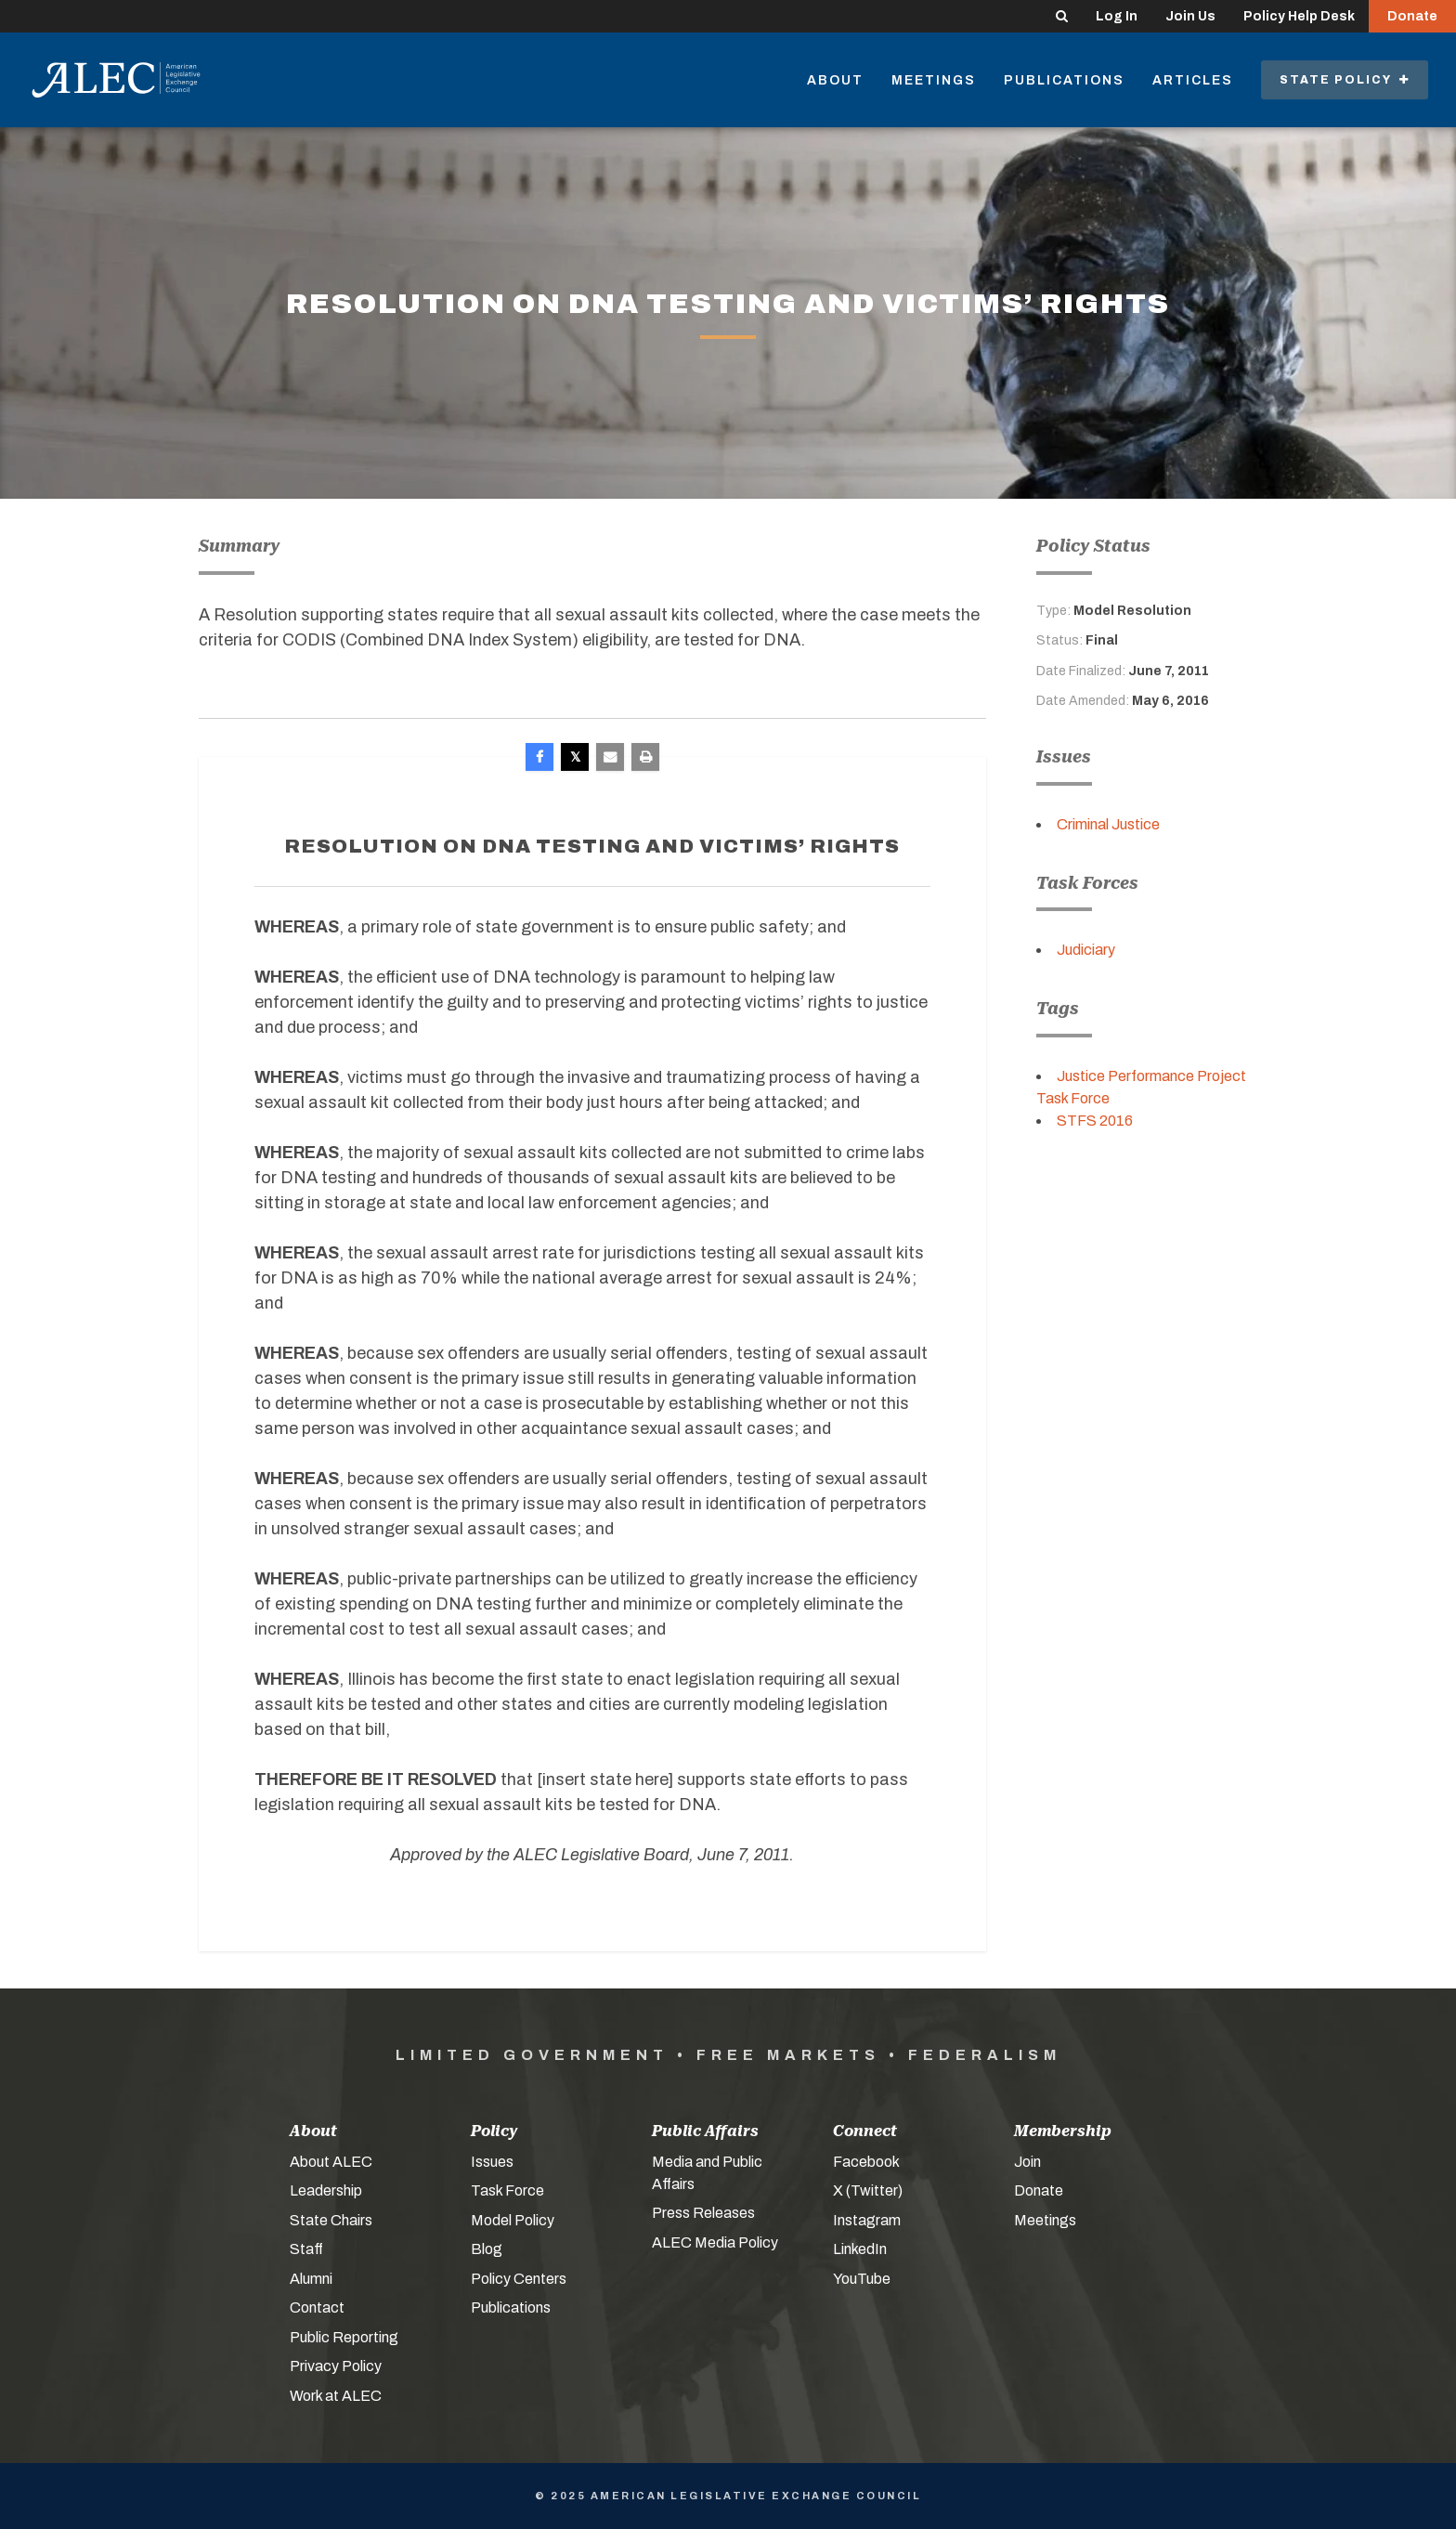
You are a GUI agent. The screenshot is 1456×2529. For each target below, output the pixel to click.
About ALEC (331, 2162)
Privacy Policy (336, 2366)
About (835, 80)
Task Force (507, 2190)
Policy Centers (518, 2279)
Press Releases (703, 2213)
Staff (306, 2249)
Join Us (1190, 16)
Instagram (867, 2220)
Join (1027, 2162)
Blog (486, 2249)
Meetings (933, 80)
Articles (1192, 80)
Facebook (866, 2162)
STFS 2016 (1095, 1120)
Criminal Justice (1108, 824)
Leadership (326, 2190)
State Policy (1345, 79)
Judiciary (1086, 950)
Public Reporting (344, 2337)
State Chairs (331, 2220)
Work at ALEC (336, 2396)
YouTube (861, 2279)
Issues (492, 2162)
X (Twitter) (868, 2190)
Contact (317, 2307)
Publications (1064, 80)
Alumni (311, 2279)
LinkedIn (860, 2249)
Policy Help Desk (1299, 16)
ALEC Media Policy (715, 2242)
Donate (1412, 16)
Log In (1117, 16)
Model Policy (512, 2220)
